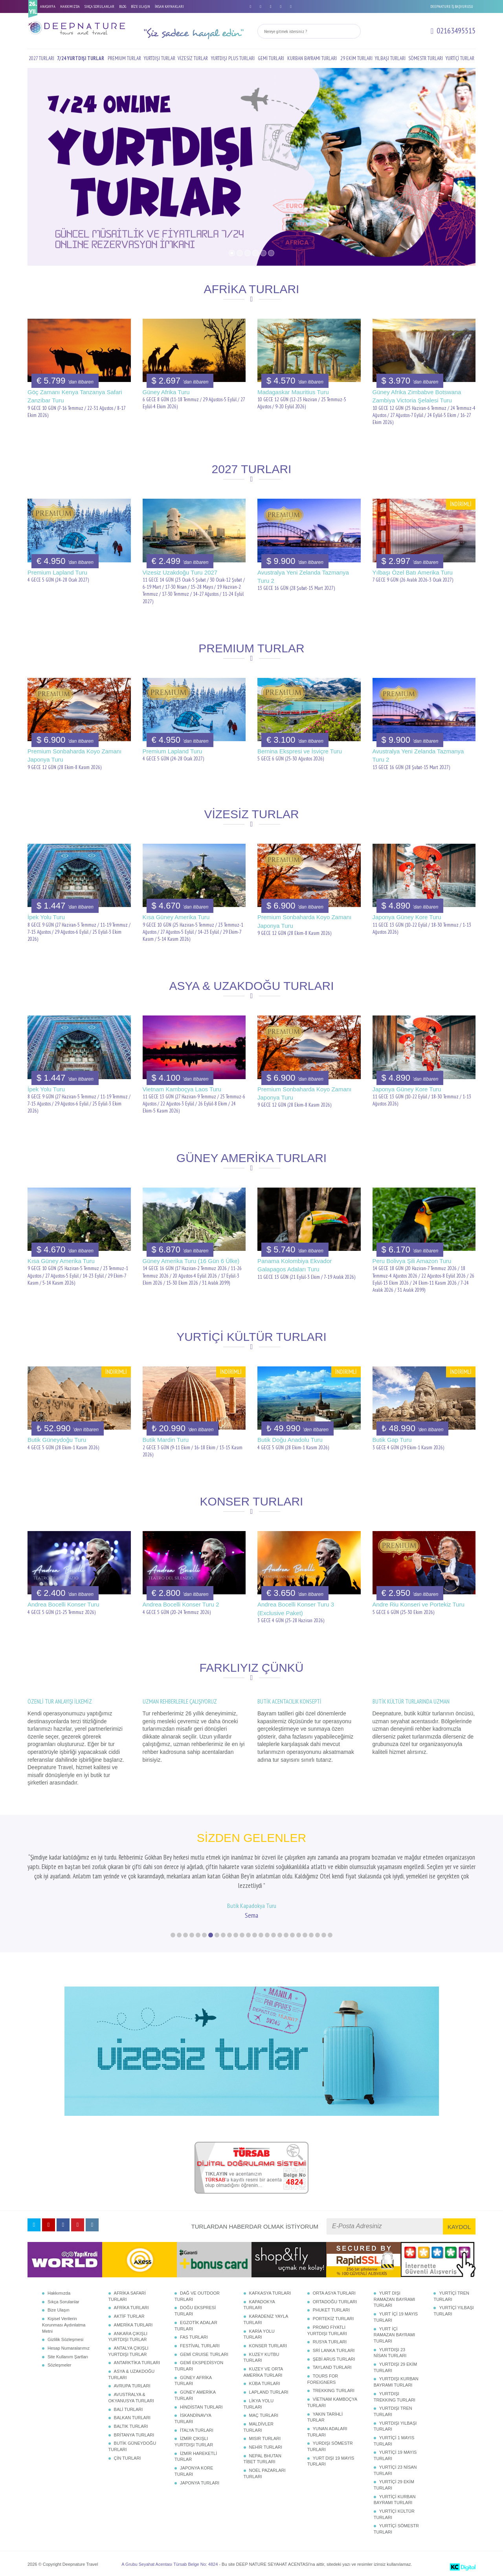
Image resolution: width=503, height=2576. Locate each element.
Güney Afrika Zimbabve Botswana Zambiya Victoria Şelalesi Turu (417, 396)
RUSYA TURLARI (330, 2341)
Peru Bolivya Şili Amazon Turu (412, 1261)
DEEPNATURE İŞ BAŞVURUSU (451, 6)
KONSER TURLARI (268, 2345)
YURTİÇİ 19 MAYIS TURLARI (395, 2455)
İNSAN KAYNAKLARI (169, 6)
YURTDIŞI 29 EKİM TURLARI (395, 2367)
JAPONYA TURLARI (199, 2483)
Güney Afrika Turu (166, 392)
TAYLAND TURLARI (332, 2367)
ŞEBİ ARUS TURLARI (334, 2359)
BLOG (122, 6)
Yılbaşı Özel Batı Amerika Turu (413, 572)
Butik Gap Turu (392, 1439)
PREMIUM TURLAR (124, 58)
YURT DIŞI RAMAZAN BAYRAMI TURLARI (394, 2299)
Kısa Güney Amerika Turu (176, 917)
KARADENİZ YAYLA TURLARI (266, 2319)
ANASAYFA (47, 6)
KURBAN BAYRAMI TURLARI (312, 58)
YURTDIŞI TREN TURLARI (393, 2411)
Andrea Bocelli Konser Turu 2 (181, 1604)
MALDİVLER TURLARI (259, 2427)
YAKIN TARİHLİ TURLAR (325, 2417)
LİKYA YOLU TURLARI (259, 2403)
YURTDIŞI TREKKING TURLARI (394, 2396)
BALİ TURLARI (128, 2409)
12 (242, 1935)
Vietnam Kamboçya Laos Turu (182, 1089)
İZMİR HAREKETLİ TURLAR (195, 2456)
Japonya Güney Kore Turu (407, 917)
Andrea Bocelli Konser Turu (63, 1604)
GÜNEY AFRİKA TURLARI (193, 2380)
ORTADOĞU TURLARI (335, 2301)
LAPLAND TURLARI (268, 2392)
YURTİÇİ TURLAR (460, 58)
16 (267, 1935)
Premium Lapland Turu (57, 572)
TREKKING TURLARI (333, 2390)
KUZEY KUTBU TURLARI (261, 2357)
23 (311, 1935)
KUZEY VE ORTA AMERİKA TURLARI (263, 2372)
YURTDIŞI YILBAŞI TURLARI (395, 2426)
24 (317, 1935)
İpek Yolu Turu (46, 917)
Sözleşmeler (60, 2365)
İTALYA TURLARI (196, 2430)
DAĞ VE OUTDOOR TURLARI (197, 2296)
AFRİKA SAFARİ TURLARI (127, 2296)
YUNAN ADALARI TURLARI (327, 2431)
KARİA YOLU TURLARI (259, 2334)
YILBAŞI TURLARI (390, 58)
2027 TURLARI (41, 58)
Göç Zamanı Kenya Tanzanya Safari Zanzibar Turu (75, 396)
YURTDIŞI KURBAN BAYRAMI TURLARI (396, 2381)
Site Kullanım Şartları (68, 2356)
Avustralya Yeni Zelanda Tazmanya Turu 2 (303, 576)
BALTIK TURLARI (131, 2426)
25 (323, 1935)
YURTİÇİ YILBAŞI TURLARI (453, 2310)
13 (248, 1935)
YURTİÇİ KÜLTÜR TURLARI (394, 2514)
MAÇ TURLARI (263, 2415)
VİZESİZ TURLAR (193, 58)
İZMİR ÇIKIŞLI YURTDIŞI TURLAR (193, 2441)
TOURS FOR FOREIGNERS (322, 2379)
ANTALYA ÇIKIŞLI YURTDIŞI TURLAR (128, 2351)
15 (261, 1935)
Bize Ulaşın (59, 2310)
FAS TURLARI (194, 2337)
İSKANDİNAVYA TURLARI (192, 2418)
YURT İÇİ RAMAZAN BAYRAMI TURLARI (394, 2334)
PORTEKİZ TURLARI (333, 2318)
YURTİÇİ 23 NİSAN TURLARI (395, 2470)
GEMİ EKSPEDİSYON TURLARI (198, 2365)
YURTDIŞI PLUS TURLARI (233, 58)
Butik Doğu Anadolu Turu (290, 1439)
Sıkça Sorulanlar (63, 2301)
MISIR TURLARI (265, 2438)
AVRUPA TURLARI (132, 2385)
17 (273, 1935)
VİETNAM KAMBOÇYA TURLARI (332, 2402)
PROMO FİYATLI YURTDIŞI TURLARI (327, 2330)
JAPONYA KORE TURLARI (193, 2471)
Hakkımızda (59, 2293)
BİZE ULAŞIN (140, 6)
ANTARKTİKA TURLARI (137, 2362)
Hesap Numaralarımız (69, 2348)
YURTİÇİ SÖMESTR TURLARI (396, 2528)
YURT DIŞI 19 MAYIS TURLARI (330, 2461)
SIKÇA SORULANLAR (99, 6)
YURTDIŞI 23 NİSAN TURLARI (390, 2352)
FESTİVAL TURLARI (200, 2345)
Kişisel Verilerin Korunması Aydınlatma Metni (63, 2324)
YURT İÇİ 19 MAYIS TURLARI (396, 2317)
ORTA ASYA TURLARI (334, 2293)
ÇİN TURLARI (127, 2458)
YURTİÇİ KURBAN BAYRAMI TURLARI (395, 2499)
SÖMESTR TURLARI (425, 58)
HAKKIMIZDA (70, 6)
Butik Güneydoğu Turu (57, 1439)
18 (279, 1935)
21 (298, 1935)
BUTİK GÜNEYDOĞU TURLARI (132, 2446)
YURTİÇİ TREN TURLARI (451, 2296)
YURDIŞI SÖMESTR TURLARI (330, 2446)
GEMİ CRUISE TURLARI (204, 2354)
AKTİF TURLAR (129, 2316)
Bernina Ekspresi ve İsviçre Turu (299, 751)
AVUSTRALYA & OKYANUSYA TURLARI (131, 2397)
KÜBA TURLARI (264, 2383)
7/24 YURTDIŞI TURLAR (80, 58)
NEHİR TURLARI (265, 2447)
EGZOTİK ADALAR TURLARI (195, 2325)
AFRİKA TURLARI (131, 2307)
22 (305, 1935)
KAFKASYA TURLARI (270, 2293)
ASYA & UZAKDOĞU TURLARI (131, 2374)
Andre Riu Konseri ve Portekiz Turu (418, 1604)
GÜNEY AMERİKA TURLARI (194, 2395)
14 (254, 1935)
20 (292, 1935)
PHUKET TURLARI (331, 2310)
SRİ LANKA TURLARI (334, 2350)
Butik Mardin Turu (166, 1439)
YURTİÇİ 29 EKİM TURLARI (394, 2484)
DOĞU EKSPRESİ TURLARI (195, 2310)
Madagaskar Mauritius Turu (293, 392)
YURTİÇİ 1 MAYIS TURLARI (394, 2440)
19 (286, 1935)
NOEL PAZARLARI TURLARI (265, 2473)
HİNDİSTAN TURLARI (201, 2407)
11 (235, 1935)
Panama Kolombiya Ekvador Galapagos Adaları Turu (294, 1265)
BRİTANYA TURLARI (134, 2435)
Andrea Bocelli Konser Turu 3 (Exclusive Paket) (295, 1608)
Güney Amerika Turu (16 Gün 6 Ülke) (191, 1261)
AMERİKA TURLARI (133, 2325)
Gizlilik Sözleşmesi (65, 2339)
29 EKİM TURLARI (356, 58)
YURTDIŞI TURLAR (159, 58)
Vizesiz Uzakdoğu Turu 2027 (180, 572)
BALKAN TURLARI (132, 2417)
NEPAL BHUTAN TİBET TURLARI (262, 2458)
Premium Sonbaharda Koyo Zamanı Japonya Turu (74, 755)
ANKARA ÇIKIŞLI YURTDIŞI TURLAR (128, 2336)
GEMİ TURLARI (271, 58)
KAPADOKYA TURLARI (259, 2304)
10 (229, 1935)
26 (330, 1935)
